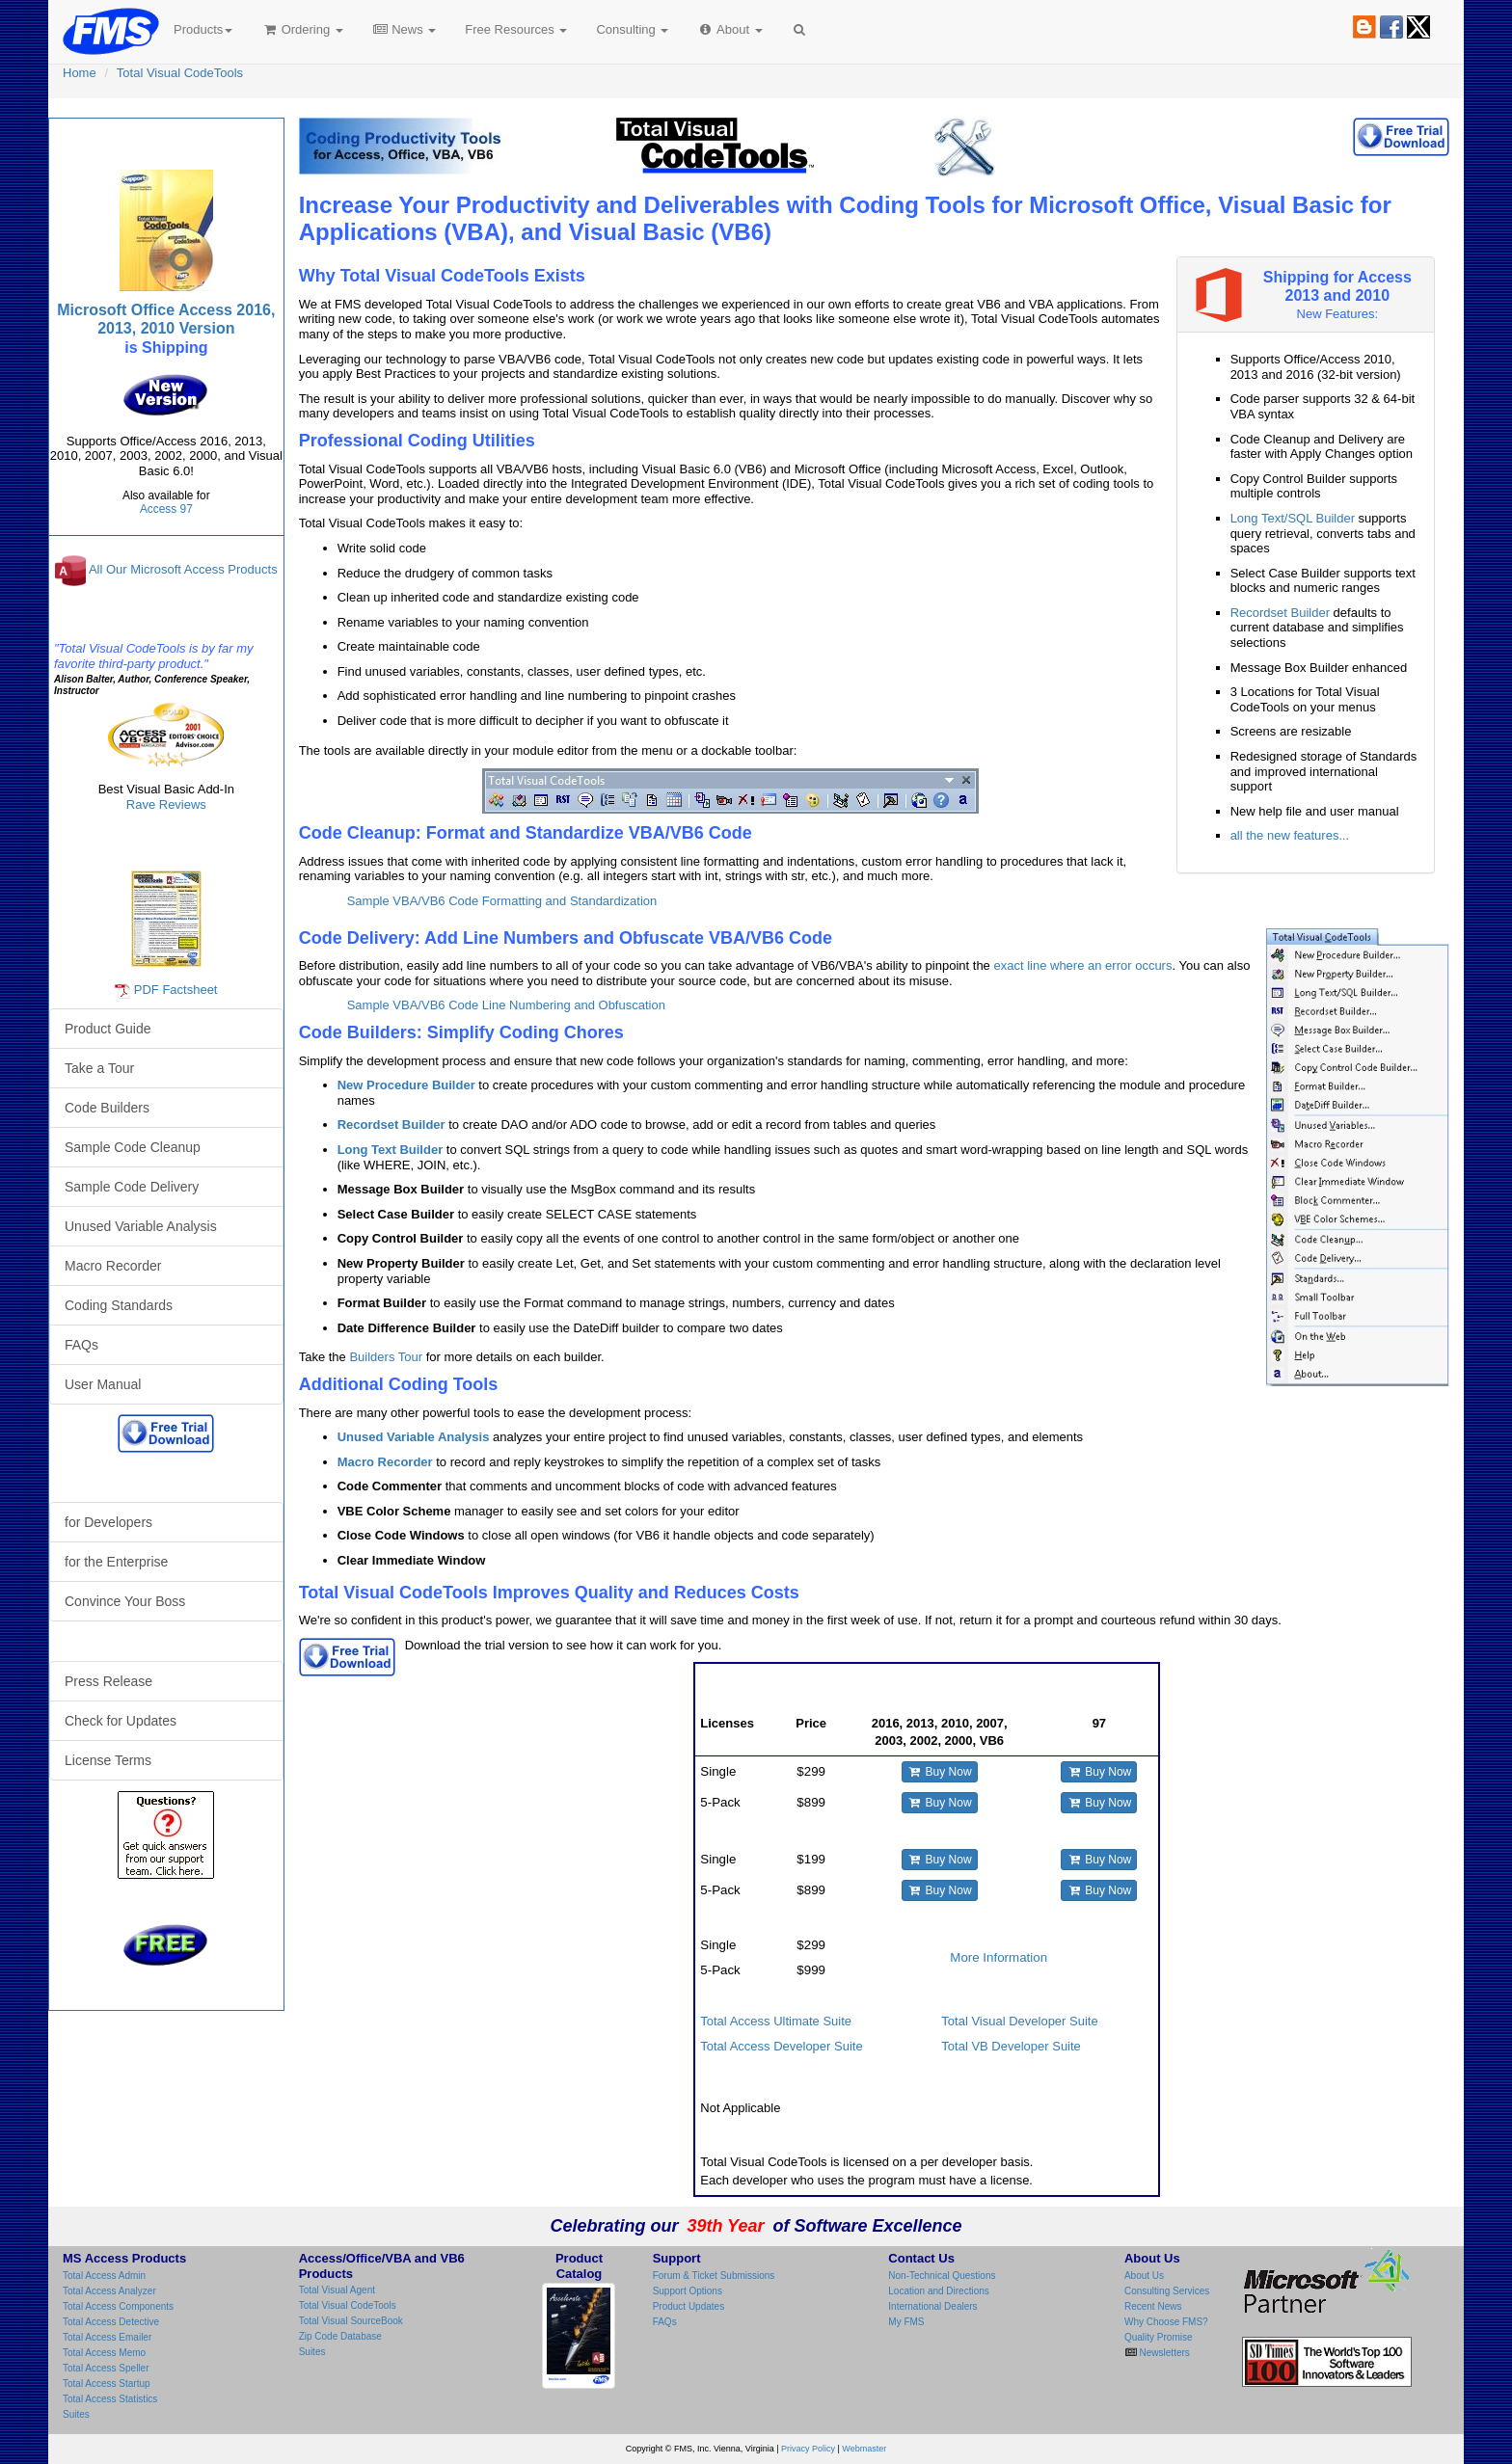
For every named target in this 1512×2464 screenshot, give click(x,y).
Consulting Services (1166, 2291)
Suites (76, 2414)
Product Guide (108, 1028)
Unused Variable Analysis (414, 1437)
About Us (1144, 2275)
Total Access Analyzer (109, 2291)
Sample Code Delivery (132, 1186)
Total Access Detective (111, 2322)
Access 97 (166, 509)
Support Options (687, 2291)
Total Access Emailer (107, 2337)
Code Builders (107, 1107)
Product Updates (689, 2306)
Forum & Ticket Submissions (714, 2275)
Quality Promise (1158, 2337)
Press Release (108, 1681)
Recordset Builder (1280, 612)
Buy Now (939, 1772)
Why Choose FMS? (1166, 2322)
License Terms (108, 1760)
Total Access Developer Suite (781, 2046)
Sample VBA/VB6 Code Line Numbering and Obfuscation (506, 1005)
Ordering (302, 29)
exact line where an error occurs (1082, 965)
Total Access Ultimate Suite (775, 2021)
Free (516, 29)
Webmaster (864, 2448)
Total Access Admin (104, 2275)
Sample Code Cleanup (133, 1147)
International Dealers (932, 2306)
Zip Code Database (340, 2336)
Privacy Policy (808, 2448)
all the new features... (1290, 835)
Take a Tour (99, 1068)
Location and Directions (938, 2291)
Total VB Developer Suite (1011, 2046)
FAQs (81, 1345)
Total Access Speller (106, 2368)
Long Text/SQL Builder (1292, 518)
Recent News (1152, 2306)
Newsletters (1163, 2352)
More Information (998, 1957)
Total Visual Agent (337, 2290)
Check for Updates (120, 1720)
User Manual (103, 1384)
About (729, 29)
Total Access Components (118, 2306)
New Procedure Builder (406, 1085)
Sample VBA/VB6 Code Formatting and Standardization (502, 901)
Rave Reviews (166, 804)
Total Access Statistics (110, 2399)
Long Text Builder (391, 1149)
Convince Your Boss (125, 1601)
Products (203, 29)
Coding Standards (119, 1305)
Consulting (632, 29)
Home (79, 73)
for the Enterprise (116, 1561)
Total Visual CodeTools (180, 73)
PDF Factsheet (176, 989)
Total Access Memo (104, 2352)
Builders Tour (385, 1357)
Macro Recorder (385, 1462)
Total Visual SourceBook (351, 2321)
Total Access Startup (106, 2383)
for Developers (108, 1522)
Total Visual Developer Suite (1019, 2021)
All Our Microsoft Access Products (183, 570)
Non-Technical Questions (941, 2275)
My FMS (906, 2322)
